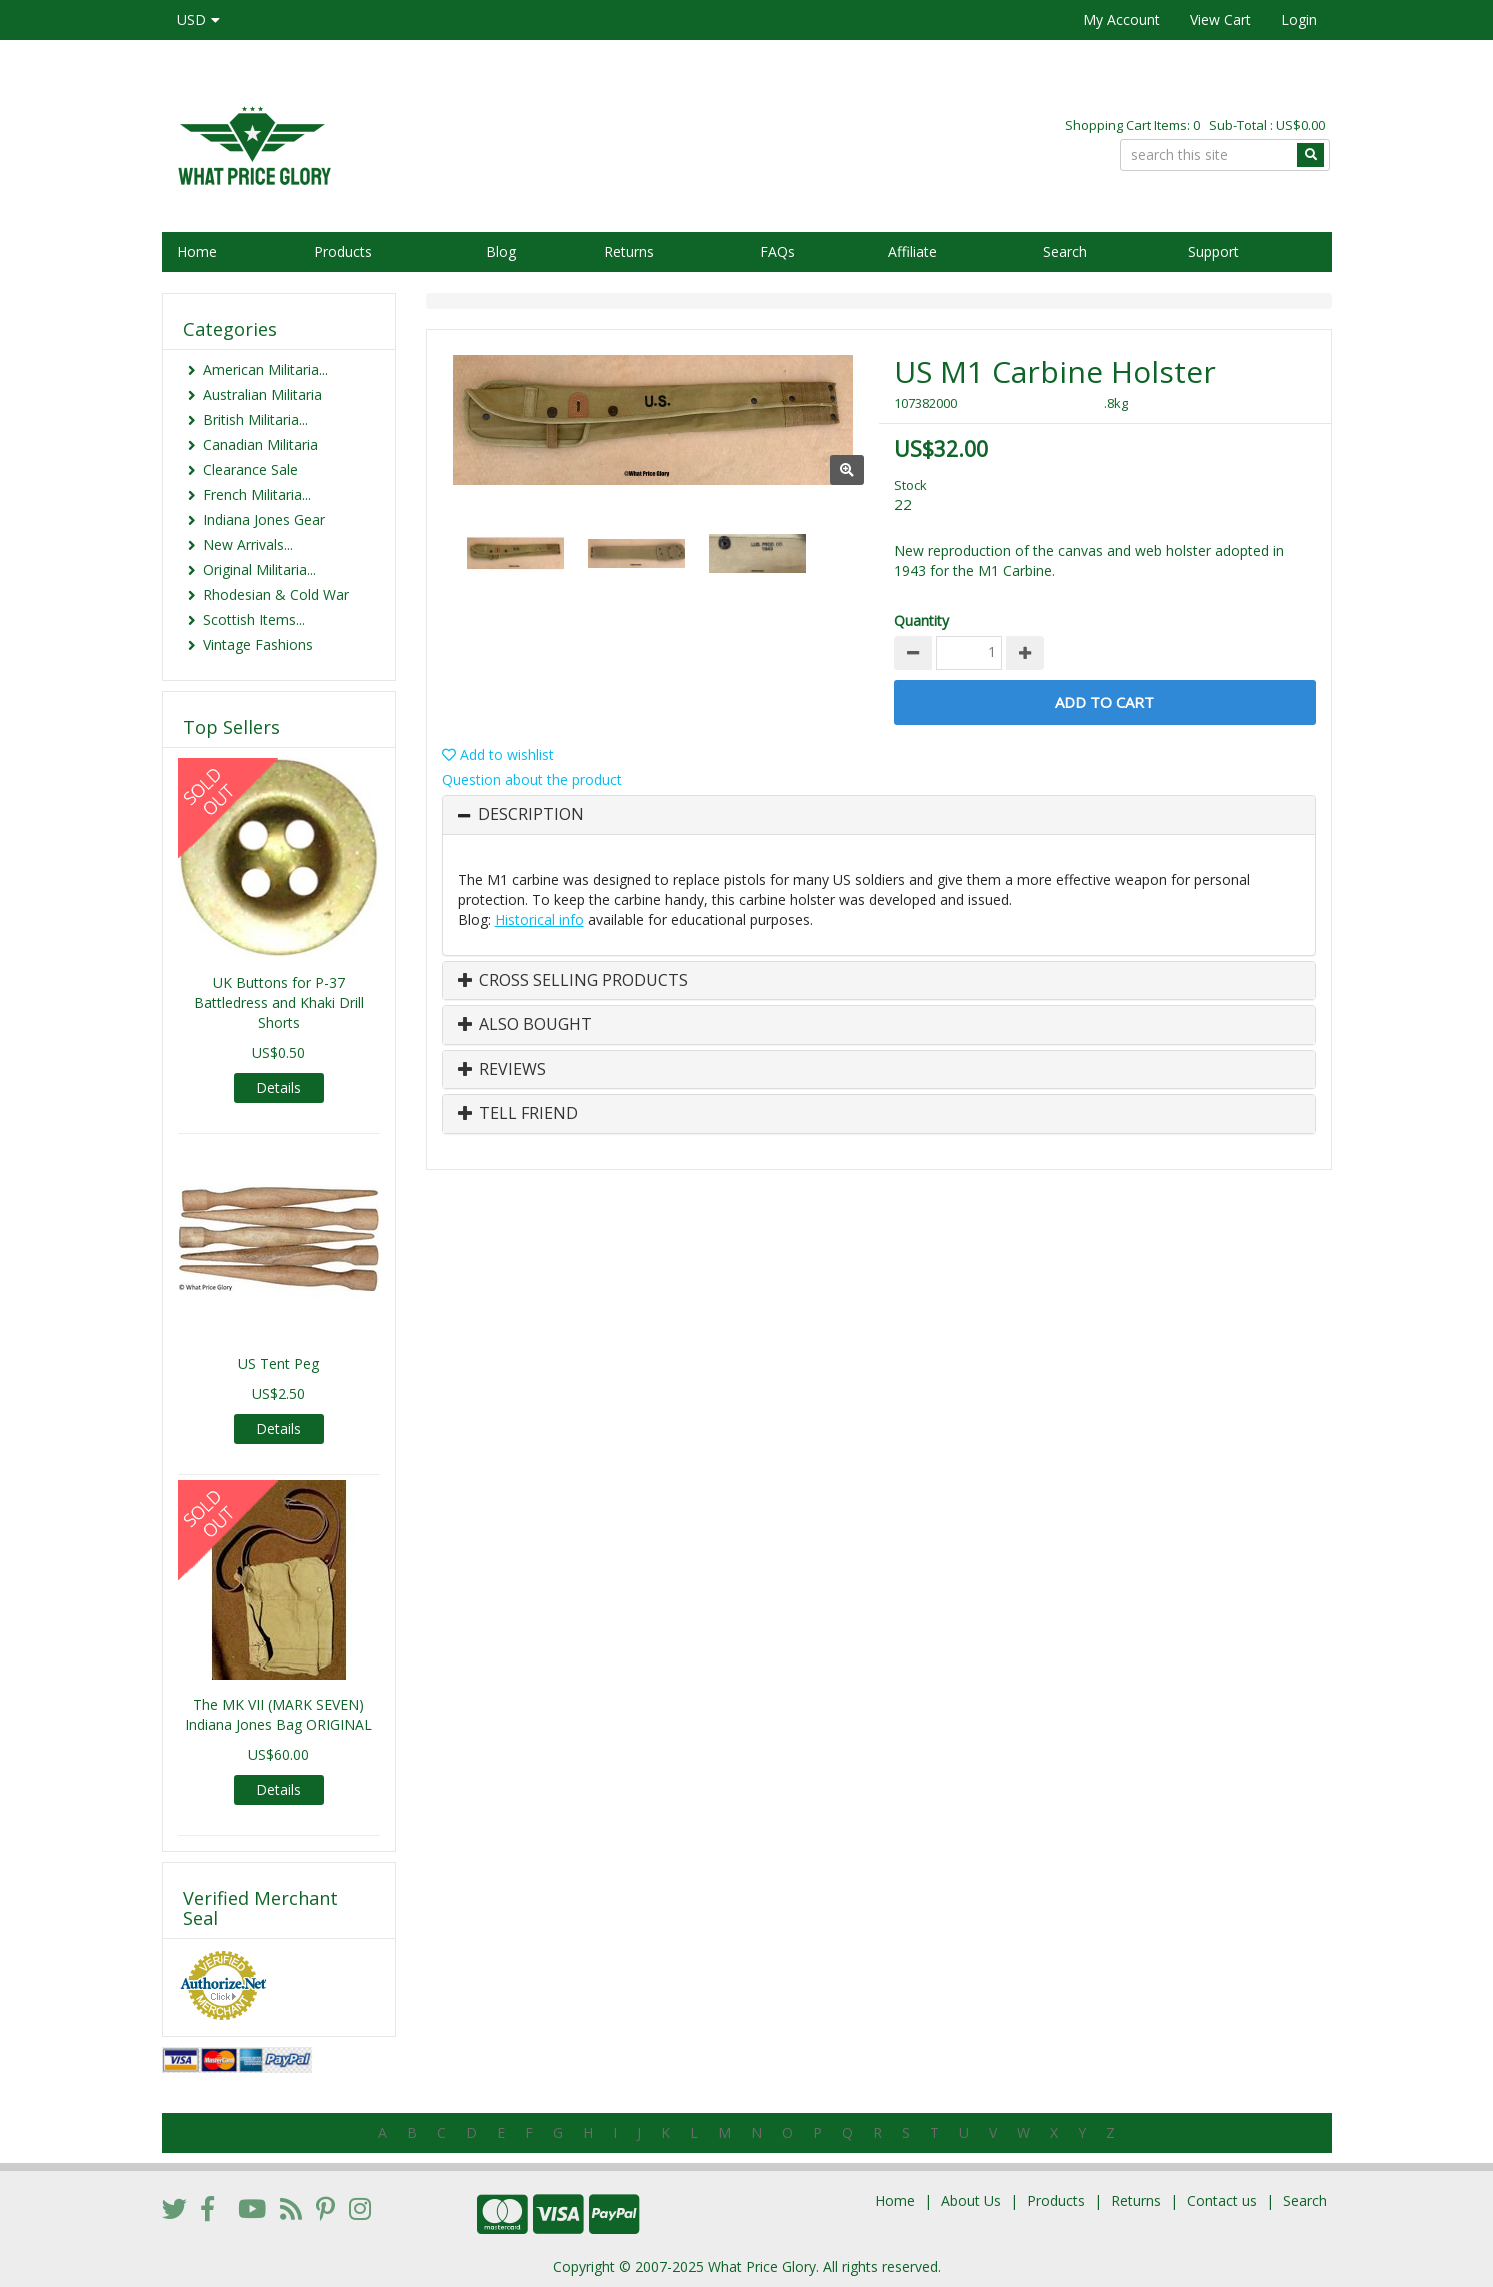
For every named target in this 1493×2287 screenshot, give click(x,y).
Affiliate (912, 251)
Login (1299, 19)
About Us (971, 2200)
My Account (1121, 19)
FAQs (777, 251)
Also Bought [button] (525, 1025)
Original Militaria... (259, 569)
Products (343, 251)
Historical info (539, 919)
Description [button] (531, 815)
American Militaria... (265, 369)
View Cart (1220, 19)
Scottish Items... (254, 619)
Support (1213, 251)
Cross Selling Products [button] (573, 981)
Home (197, 251)
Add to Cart (1104, 702)
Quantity (921, 620)
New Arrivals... (248, 544)
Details (278, 1087)
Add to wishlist (498, 754)
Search (1065, 251)
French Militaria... (257, 494)
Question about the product (532, 779)
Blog (501, 251)
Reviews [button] (502, 1070)
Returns (629, 251)
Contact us (1222, 2200)
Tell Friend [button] (518, 1114)
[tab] (879, 815)
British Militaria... (255, 419)
